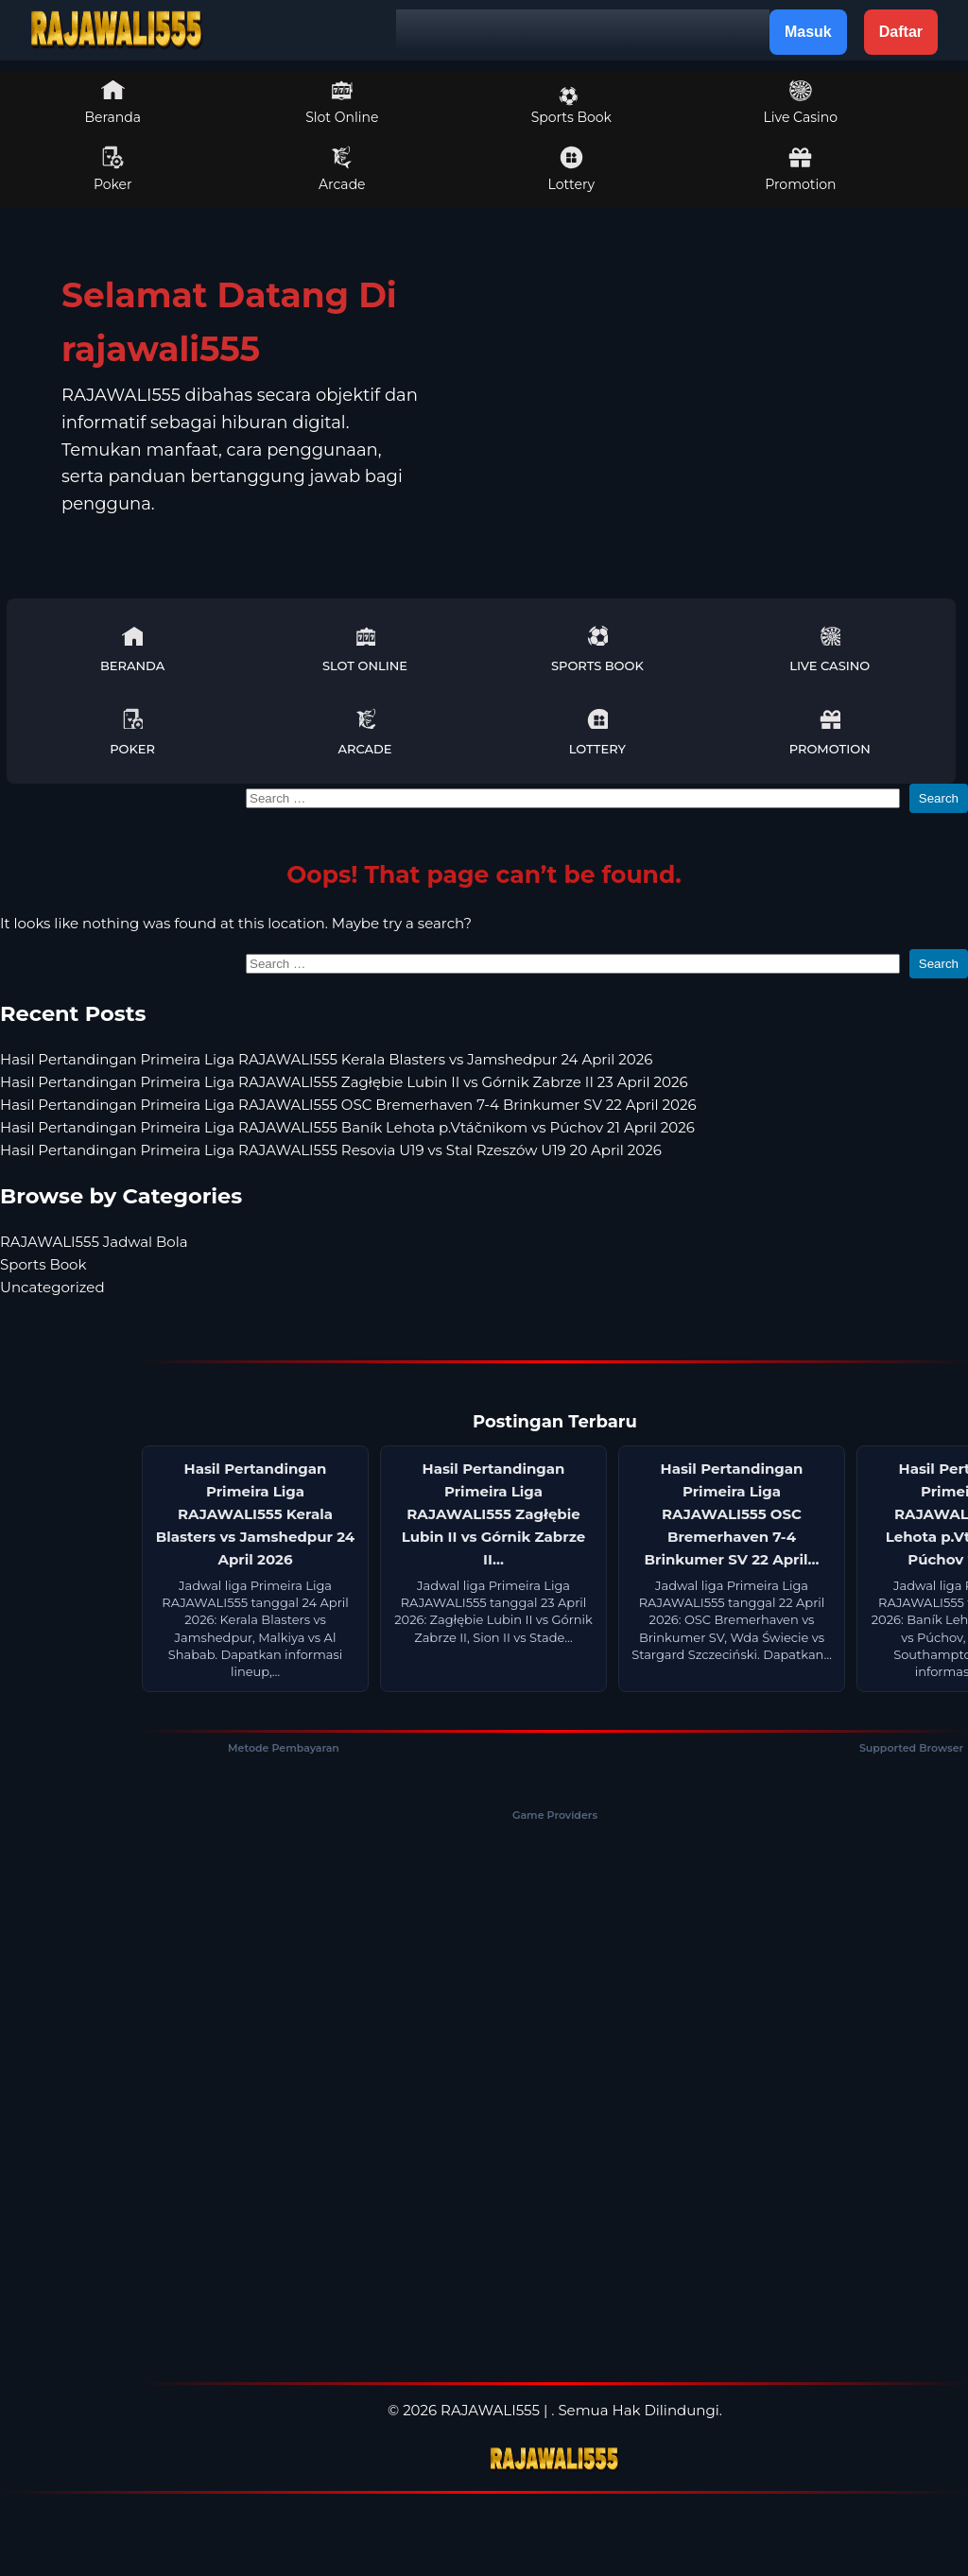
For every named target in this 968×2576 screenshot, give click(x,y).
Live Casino (801, 102)
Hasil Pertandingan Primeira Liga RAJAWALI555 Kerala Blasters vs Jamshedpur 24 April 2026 (326, 1059)
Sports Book (571, 106)
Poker (113, 169)
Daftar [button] (901, 32)
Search (939, 798)
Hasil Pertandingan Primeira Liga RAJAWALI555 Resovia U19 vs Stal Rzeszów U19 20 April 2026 (331, 1150)
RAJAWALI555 (490, 2410)
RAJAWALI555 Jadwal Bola (94, 1242)
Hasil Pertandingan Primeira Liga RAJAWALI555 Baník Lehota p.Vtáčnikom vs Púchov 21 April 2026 (347, 1127)
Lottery (571, 169)
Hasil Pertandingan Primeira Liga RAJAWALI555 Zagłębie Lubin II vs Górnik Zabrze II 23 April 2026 (344, 1082)
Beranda (113, 102)
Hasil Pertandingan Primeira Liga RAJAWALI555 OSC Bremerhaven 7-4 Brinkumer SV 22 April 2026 (348, 1105)
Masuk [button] (808, 32)
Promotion (800, 169)
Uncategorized (52, 1287)
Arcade (342, 169)
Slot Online (341, 102)
